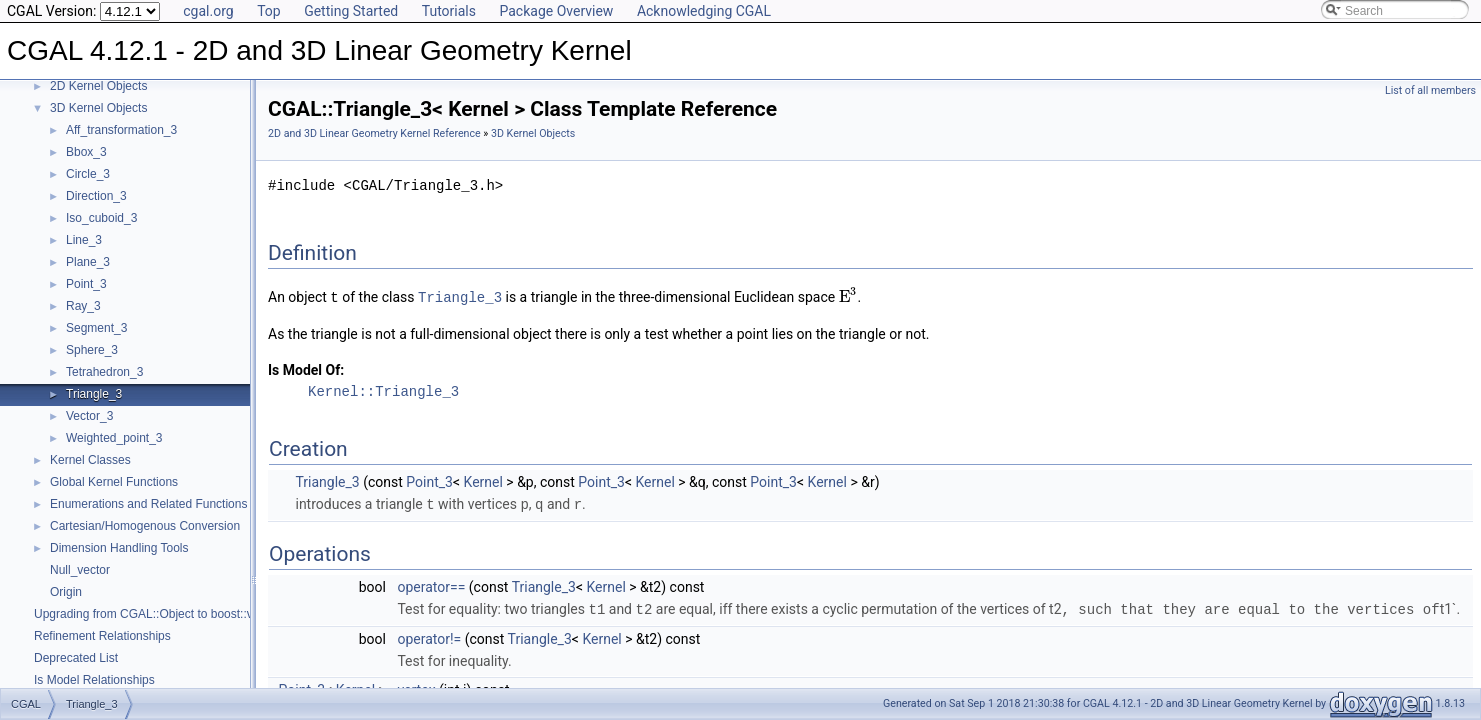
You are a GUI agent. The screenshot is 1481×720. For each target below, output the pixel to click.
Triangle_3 (94, 394)
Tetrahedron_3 (104, 372)
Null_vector (80, 570)
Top (269, 11)
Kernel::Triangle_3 (383, 390)
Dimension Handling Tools (119, 548)
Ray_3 (83, 306)
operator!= (429, 636)
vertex (416, 687)
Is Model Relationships (94, 680)
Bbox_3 (86, 152)
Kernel (483, 481)
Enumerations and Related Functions (148, 504)
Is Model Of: (306, 369)
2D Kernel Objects (98, 86)
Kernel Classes (90, 460)
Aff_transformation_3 (121, 130)
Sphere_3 (92, 350)
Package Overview (556, 11)
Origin (66, 592)
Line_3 (84, 240)
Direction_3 (96, 196)
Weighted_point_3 (114, 438)
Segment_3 (96, 328)
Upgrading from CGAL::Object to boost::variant (158, 614)
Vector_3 (89, 416)
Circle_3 (88, 174)
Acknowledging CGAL (704, 11)
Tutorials (449, 11)
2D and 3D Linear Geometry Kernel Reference (374, 133)
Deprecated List (76, 658)
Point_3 (86, 284)
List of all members (1430, 90)
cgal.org (208, 11)
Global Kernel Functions (114, 482)
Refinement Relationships (102, 636)
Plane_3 (88, 262)
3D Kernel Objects (98, 108)
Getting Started (351, 11)
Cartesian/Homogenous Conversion (145, 526)
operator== (431, 585)
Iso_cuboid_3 (101, 218)
